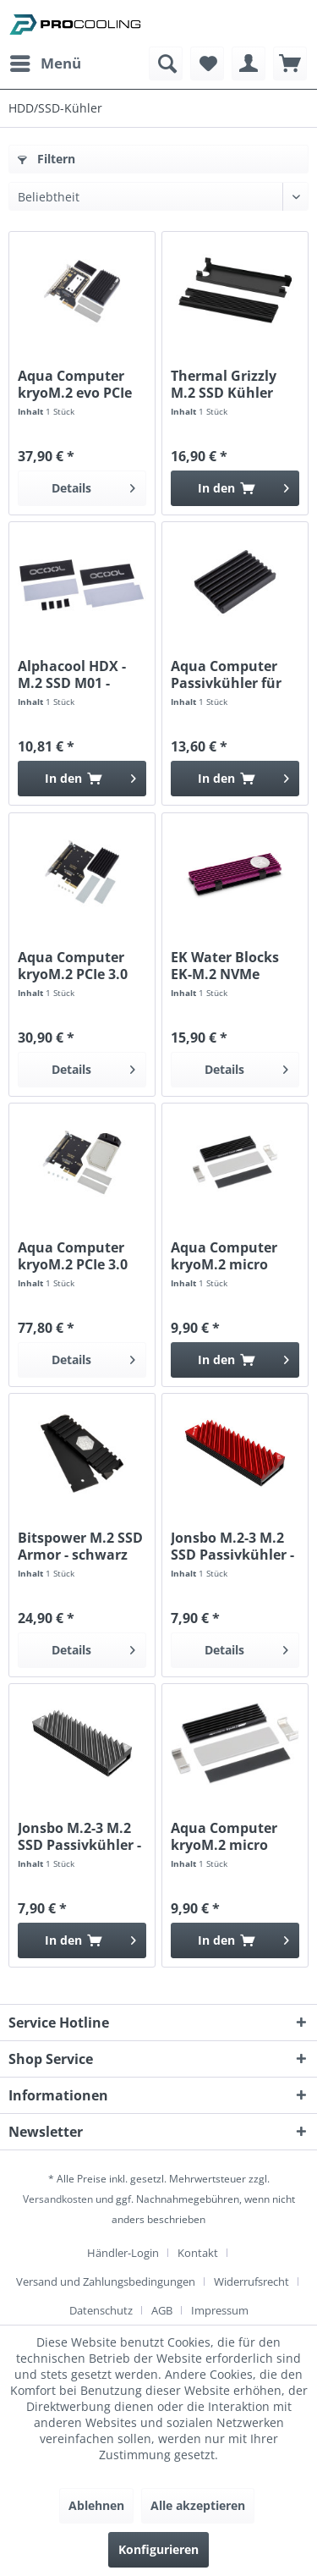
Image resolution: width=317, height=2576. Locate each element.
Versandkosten (58, 2199)
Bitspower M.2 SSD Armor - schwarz (80, 1546)
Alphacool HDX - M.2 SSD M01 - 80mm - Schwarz (73, 674)
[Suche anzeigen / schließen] (166, 63)
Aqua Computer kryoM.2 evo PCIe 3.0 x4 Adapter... (75, 384)
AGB (161, 2310)
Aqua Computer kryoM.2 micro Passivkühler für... (232, 1256)
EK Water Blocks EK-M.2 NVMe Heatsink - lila (225, 966)
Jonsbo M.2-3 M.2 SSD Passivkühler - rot (232, 1546)
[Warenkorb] (290, 63)
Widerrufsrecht (251, 2281)
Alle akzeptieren (197, 2505)
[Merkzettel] (207, 63)
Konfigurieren (158, 2549)
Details (93, 485)
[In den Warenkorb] (235, 488)
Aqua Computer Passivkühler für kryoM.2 (226, 674)
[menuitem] (45, 63)
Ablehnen (96, 2505)
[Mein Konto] (248, 63)
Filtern (46, 159)
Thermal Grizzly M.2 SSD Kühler (223, 384)
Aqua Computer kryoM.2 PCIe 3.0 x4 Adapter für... (73, 966)
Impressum (220, 2310)
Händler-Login (123, 2252)
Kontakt (198, 2252)
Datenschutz (101, 2310)
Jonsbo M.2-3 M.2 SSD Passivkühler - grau (79, 1836)
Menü (45, 61)
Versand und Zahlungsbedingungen (105, 2281)
